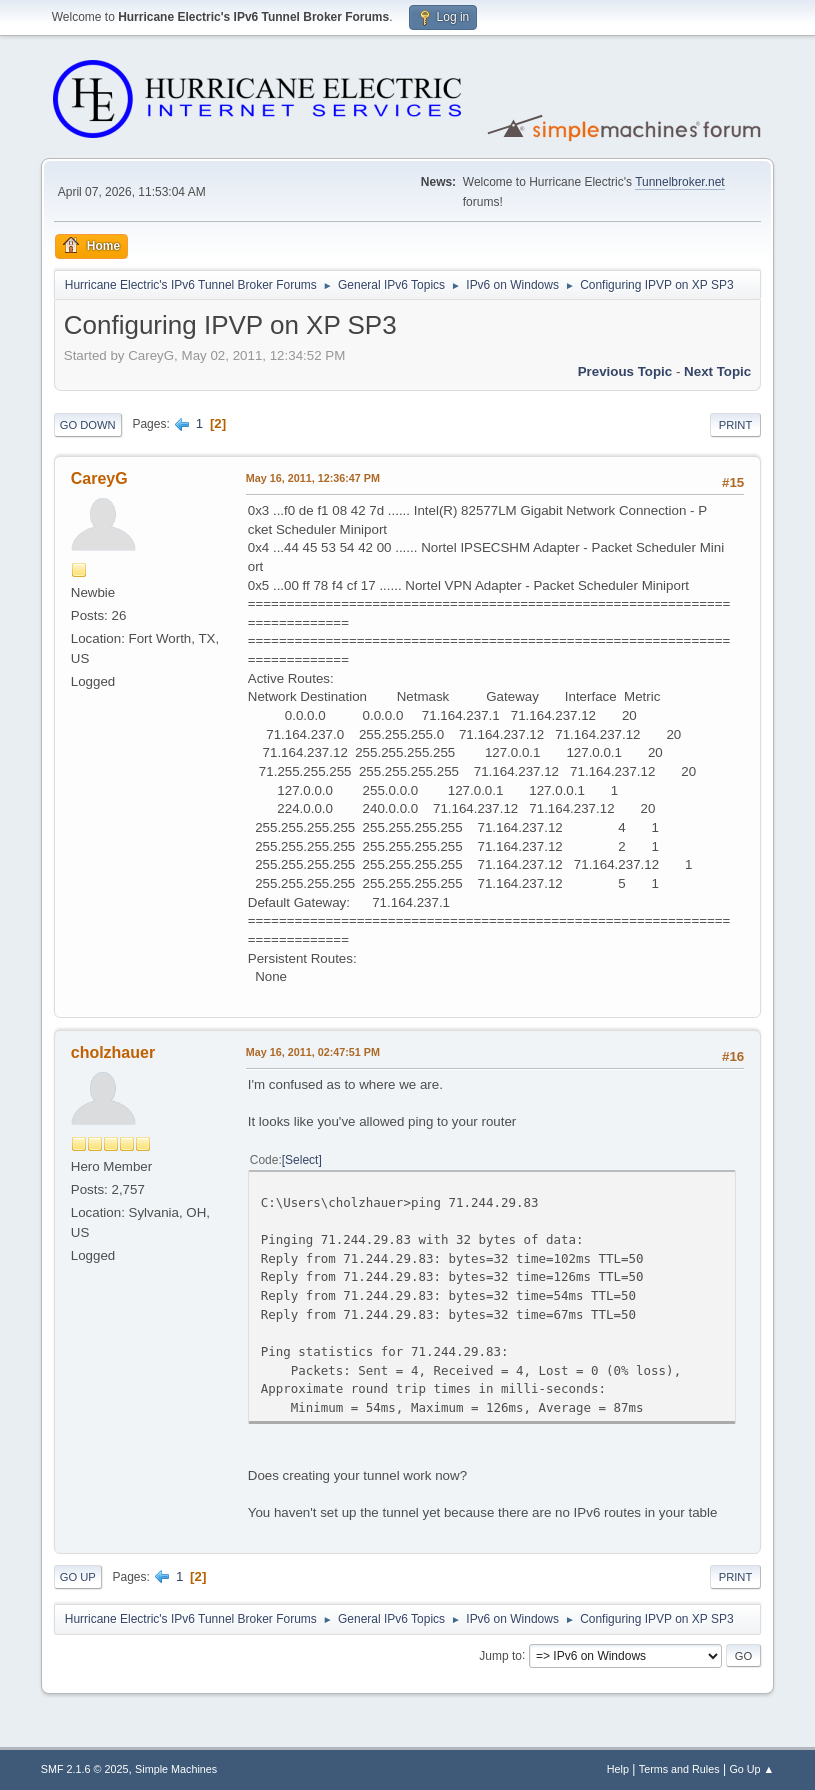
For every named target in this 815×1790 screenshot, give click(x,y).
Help (618, 1769)
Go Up (78, 1577)
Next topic (717, 371)
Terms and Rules (679, 1769)
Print (736, 425)
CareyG (99, 478)
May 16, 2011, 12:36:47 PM (313, 478)
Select (301, 1160)
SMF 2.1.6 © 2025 (85, 1769)
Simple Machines (176, 1769)
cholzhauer (113, 1052)
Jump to (500, 1655)
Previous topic (625, 371)
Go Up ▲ (751, 1769)
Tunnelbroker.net (680, 182)
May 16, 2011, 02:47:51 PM (313, 1052)
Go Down (88, 425)
